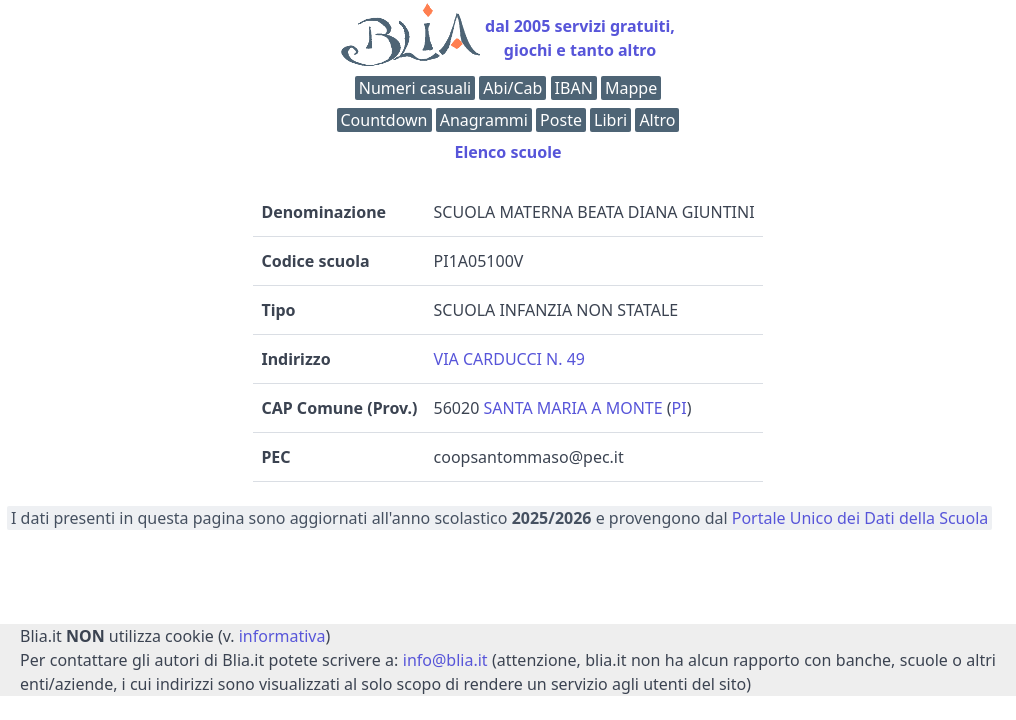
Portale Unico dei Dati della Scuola (860, 518)
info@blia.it (445, 660)
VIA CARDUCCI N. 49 (509, 359)
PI (679, 408)
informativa (282, 636)
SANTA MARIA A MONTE (572, 408)
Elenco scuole (507, 152)
